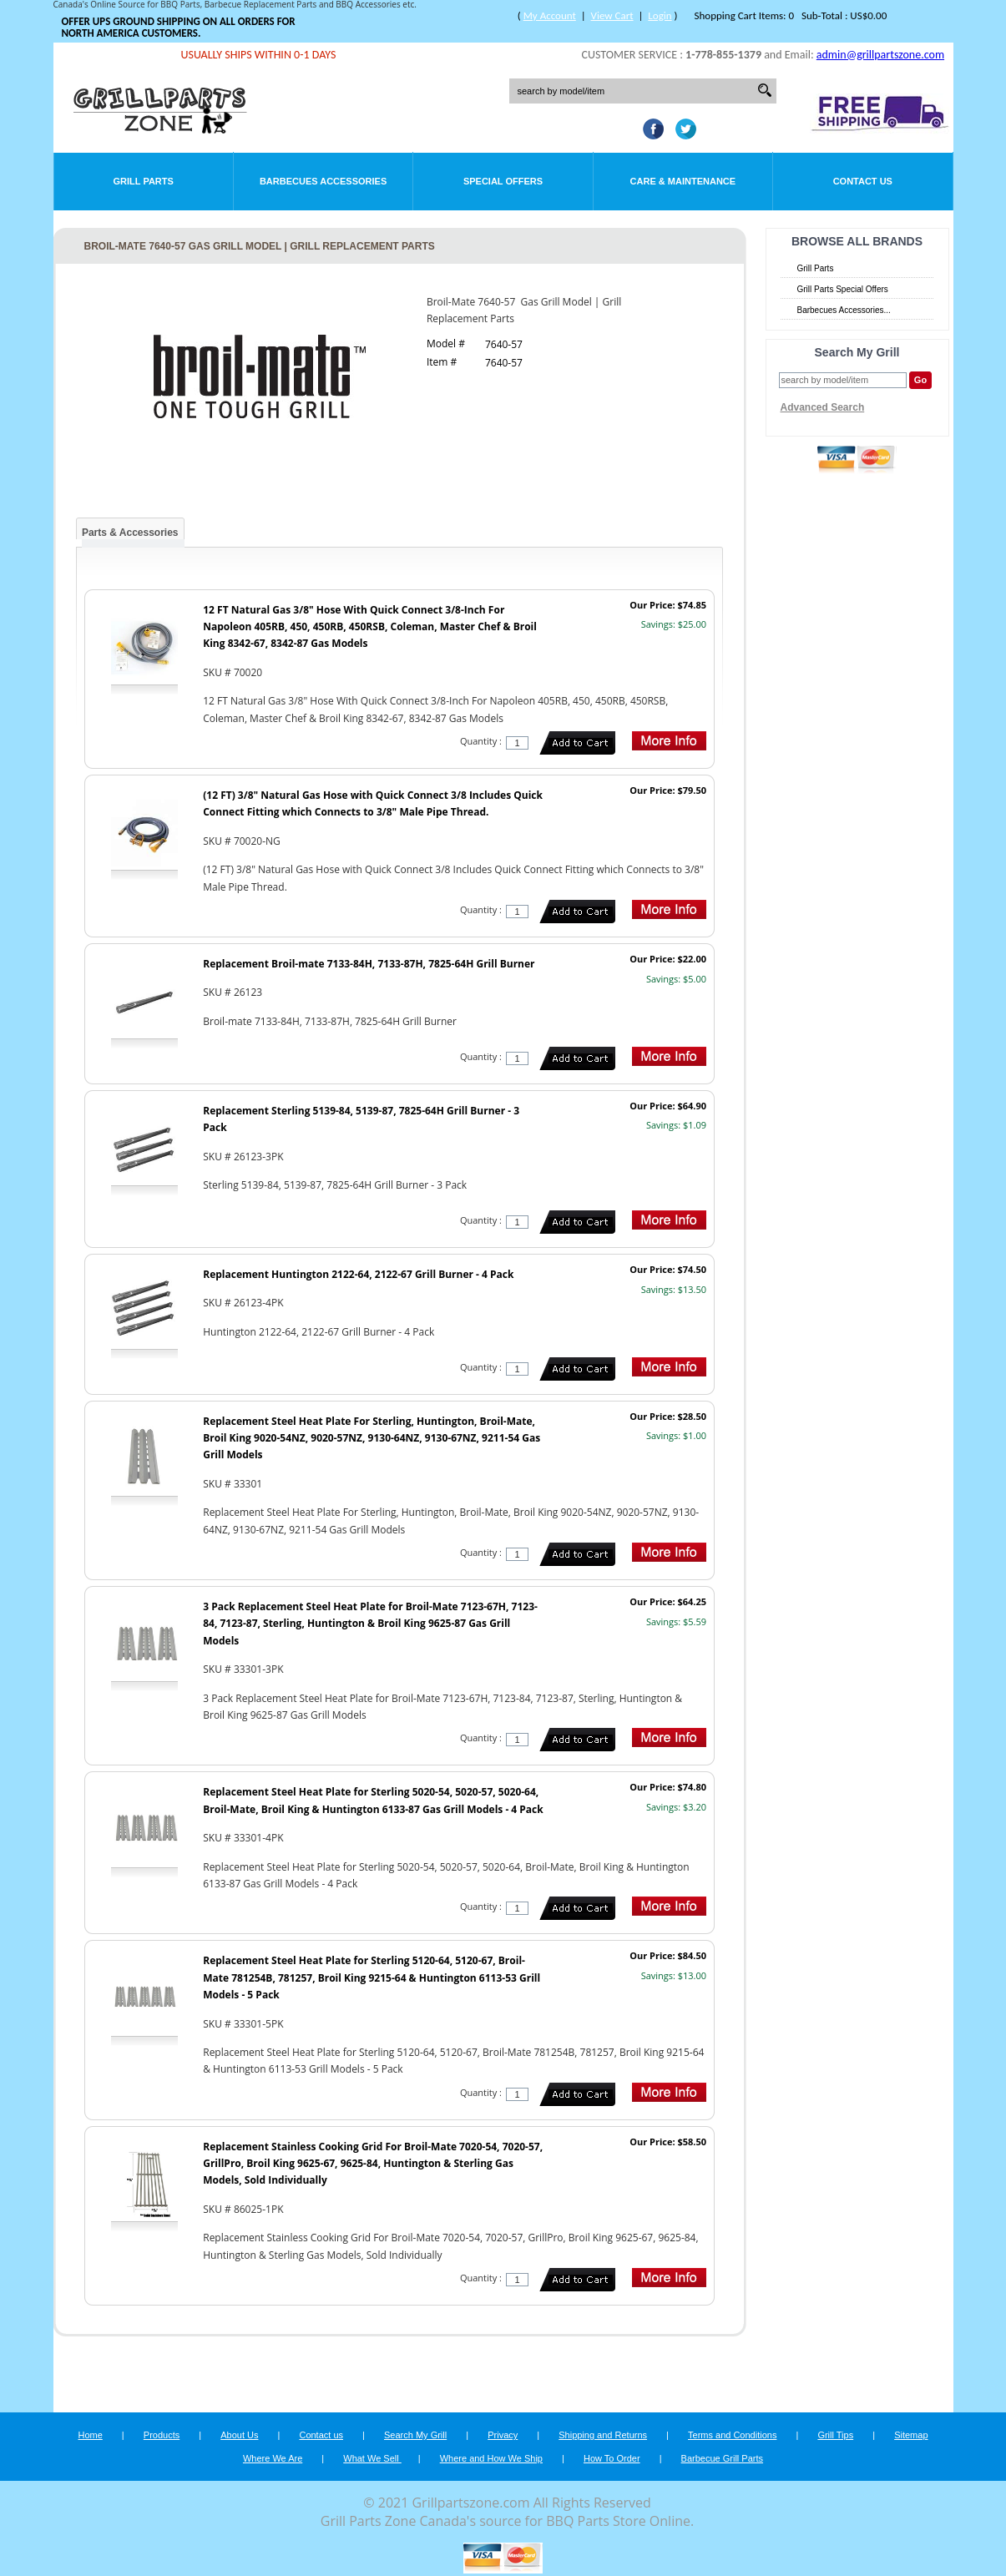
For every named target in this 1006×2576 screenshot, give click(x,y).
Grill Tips (835, 2435)
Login (659, 15)
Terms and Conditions (732, 2435)
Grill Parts (144, 181)
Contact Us (862, 181)
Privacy (503, 2435)
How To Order (612, 2458)
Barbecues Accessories (323, 181)
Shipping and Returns (603, 2435)
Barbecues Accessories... (844, 310)
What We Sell (372, 2458)
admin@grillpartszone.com (880, 55)
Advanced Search (823, 407)
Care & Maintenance (683, 181)
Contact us (321, 2435)
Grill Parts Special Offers (842, 289)
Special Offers (503, 181)
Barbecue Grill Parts (722, 2458)
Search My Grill (415, 2435)
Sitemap (911, 2435)
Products (161, 2435)
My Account (549, 15)
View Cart (612, 15)
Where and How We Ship (491, 2458)
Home (90, 2435)
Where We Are (272, 2458)
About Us (239, 2435)
